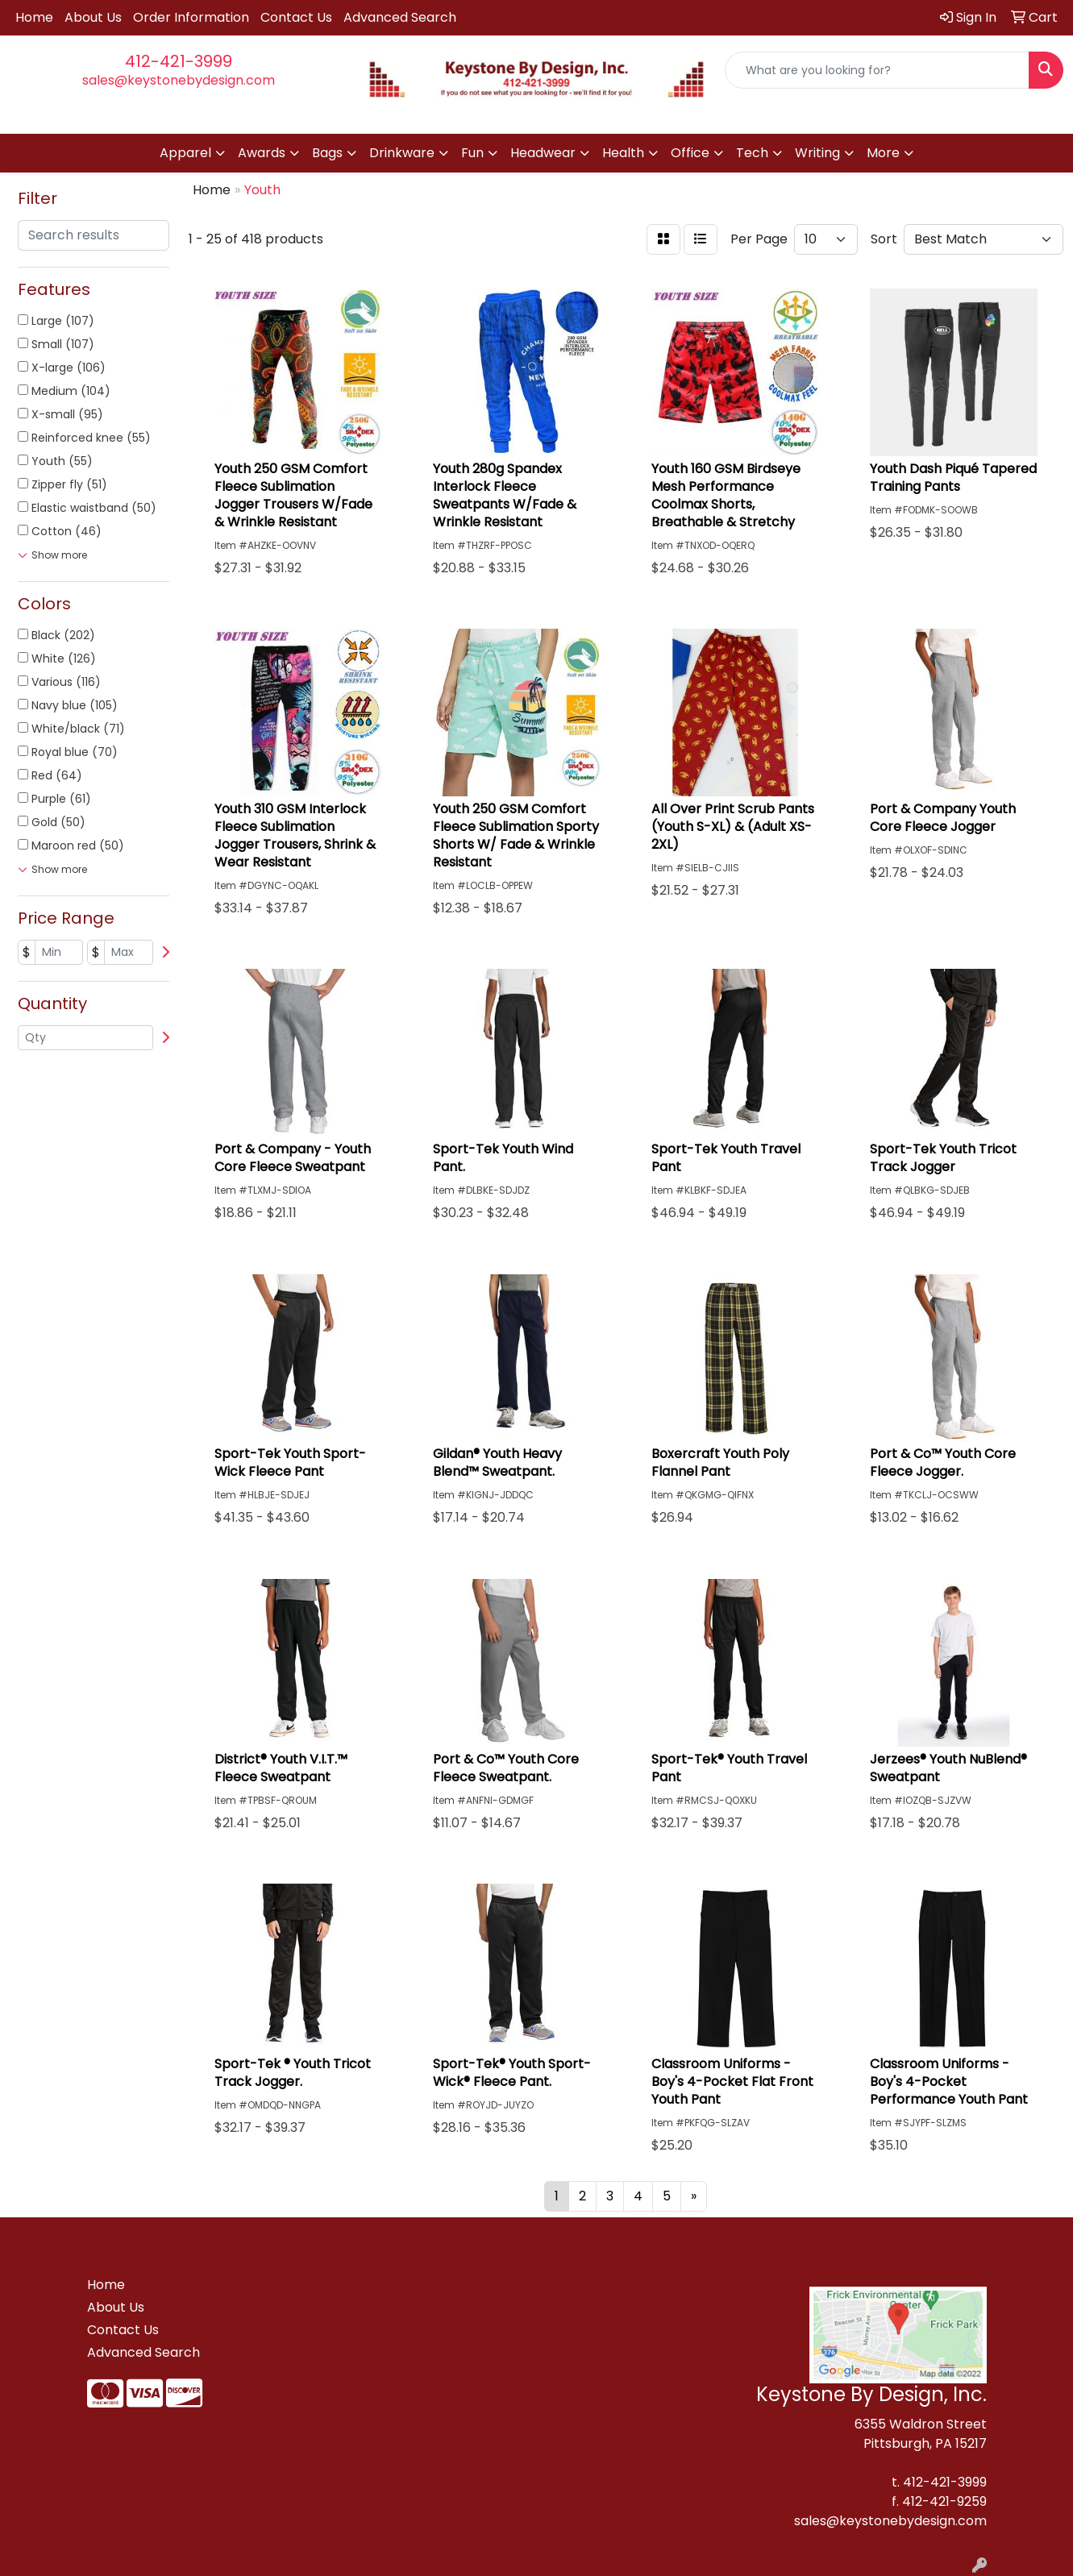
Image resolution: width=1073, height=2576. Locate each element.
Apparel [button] (185, 152)
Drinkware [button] (402, 152)
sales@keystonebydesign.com (178, 80)
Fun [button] (472, 152)
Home (34, 17)
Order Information (191, 17)
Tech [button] (752, 152)
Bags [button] (327, 152)
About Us (93, 17)
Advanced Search (399, 17)
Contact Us (296, 17)
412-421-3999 (178, 61)
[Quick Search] (877, 70)
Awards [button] (261, 152)
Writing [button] (817, 152)
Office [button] (690, 152)
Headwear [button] (543, 152)
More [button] (883, 152)
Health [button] (623, 152)
